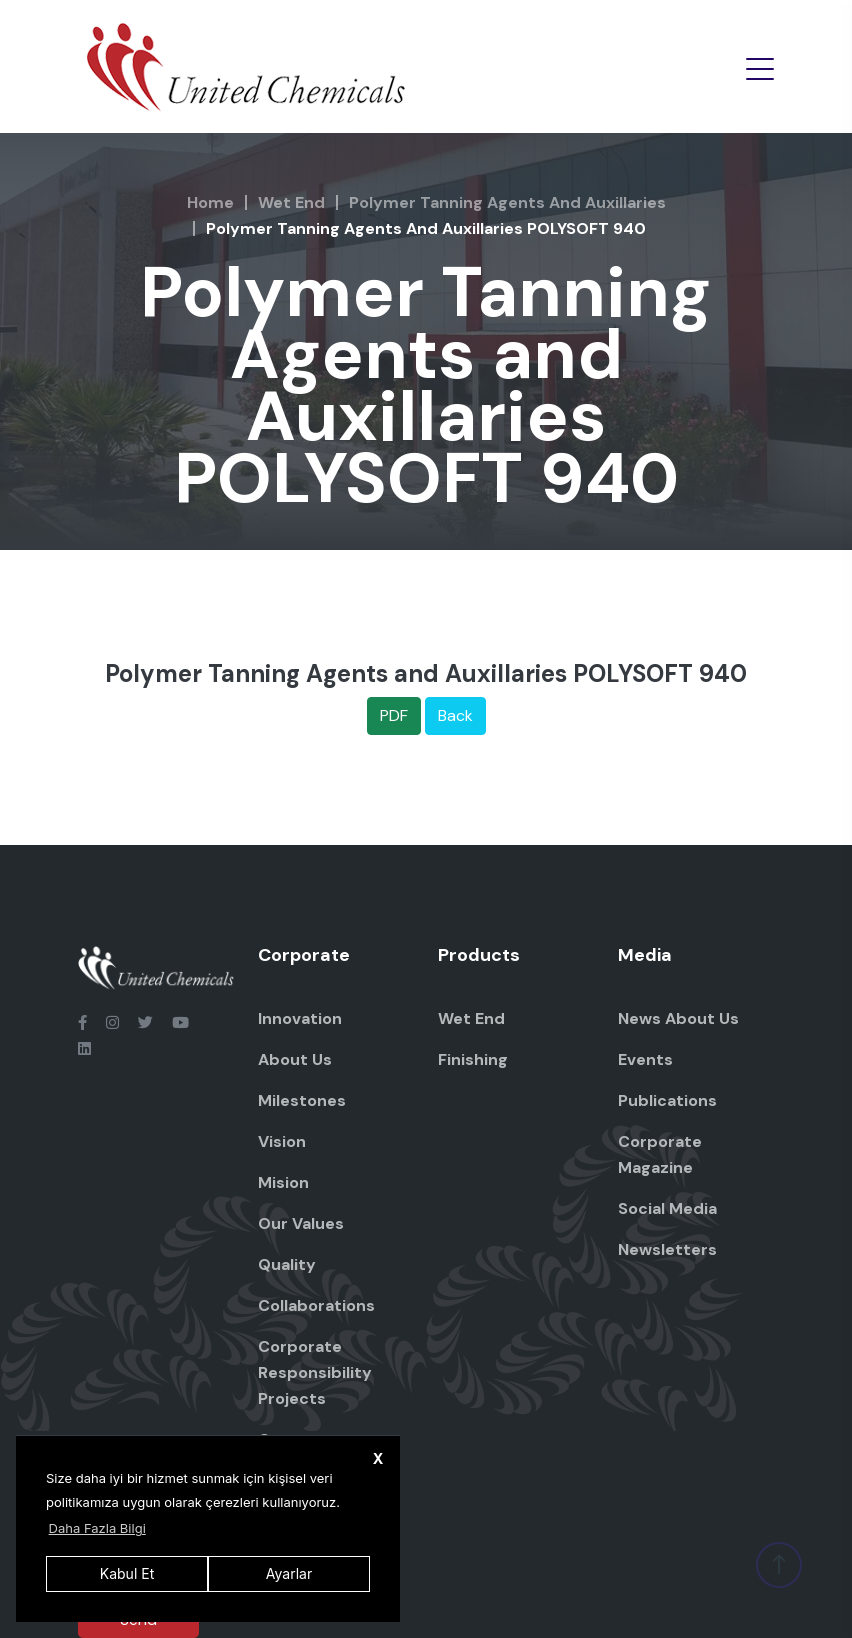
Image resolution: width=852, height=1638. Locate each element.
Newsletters (667, 1249)
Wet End (291, 202)
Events (645, 1059)
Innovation (300, 1018)
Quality (287, 1264)
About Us (295, 1059)
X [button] (378, 1458)
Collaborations (316, 1305)
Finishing (473, 1059)
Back (455, 715)
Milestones (302, 1100)
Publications (667, 1100)
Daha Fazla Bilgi (97, 1528)
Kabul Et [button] (127, 1573)
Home (210, 202)
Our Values (301, 1223)
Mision (283, 1182)
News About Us (678, 1018)
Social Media (667, 1208)
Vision (282, 1141)
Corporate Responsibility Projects (315, 1372)
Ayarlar (289, 1573)
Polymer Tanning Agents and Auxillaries (507, 202)
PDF (394, 715)
